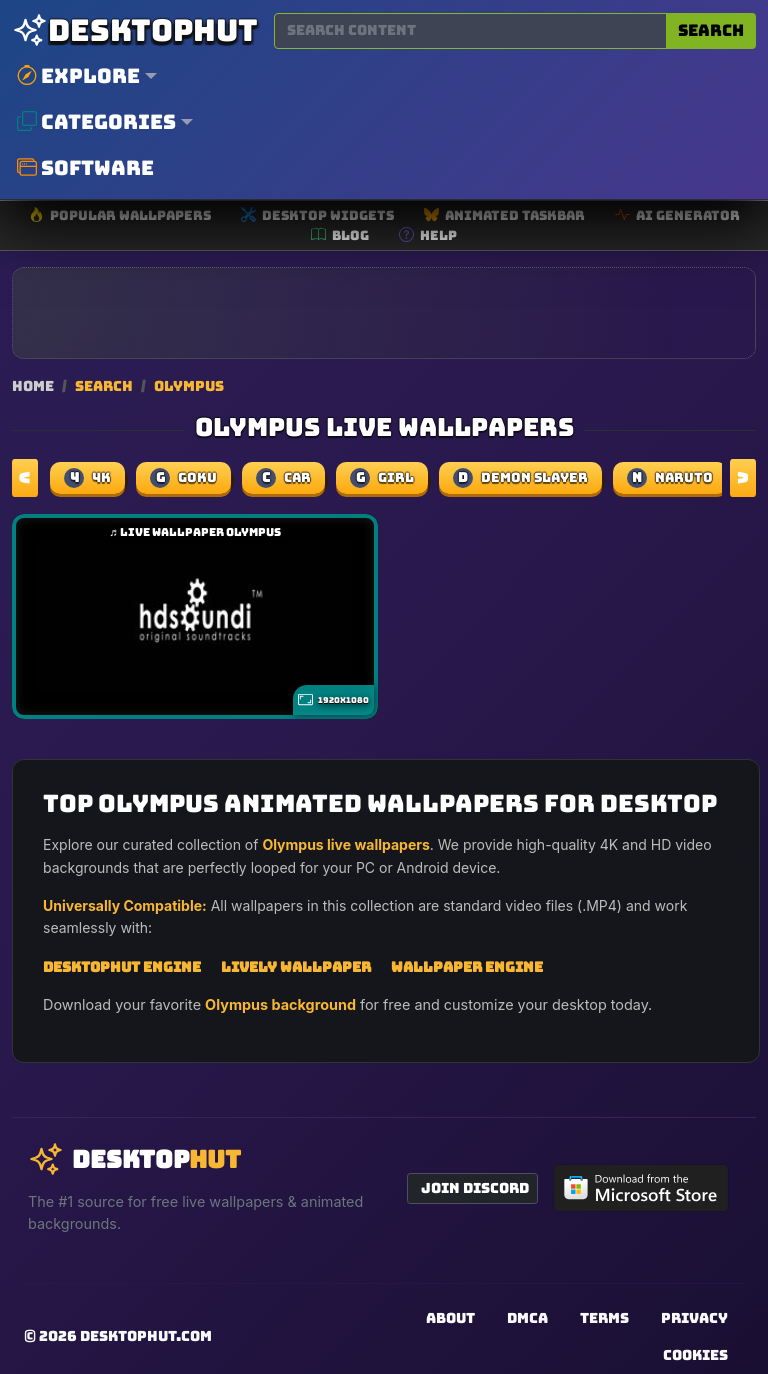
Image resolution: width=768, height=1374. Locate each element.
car (283, 478)
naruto (670, 478)
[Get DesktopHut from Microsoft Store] (641, 1188)
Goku (183, 478)
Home (33, 385)
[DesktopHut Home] (135, 30)
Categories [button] (96, 122)
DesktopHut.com (146, 1336)
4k (87, 478)
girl (382, 478)
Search (711, 30)
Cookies (695, 1355)
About (450, 1318)
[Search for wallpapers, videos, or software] (470, 31)
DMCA (527, 1318)
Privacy (694, 1318)
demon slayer (520, 478)
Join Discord (475, 1188)
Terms (604, 1318)
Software (85, 168)
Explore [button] (78, 76)
